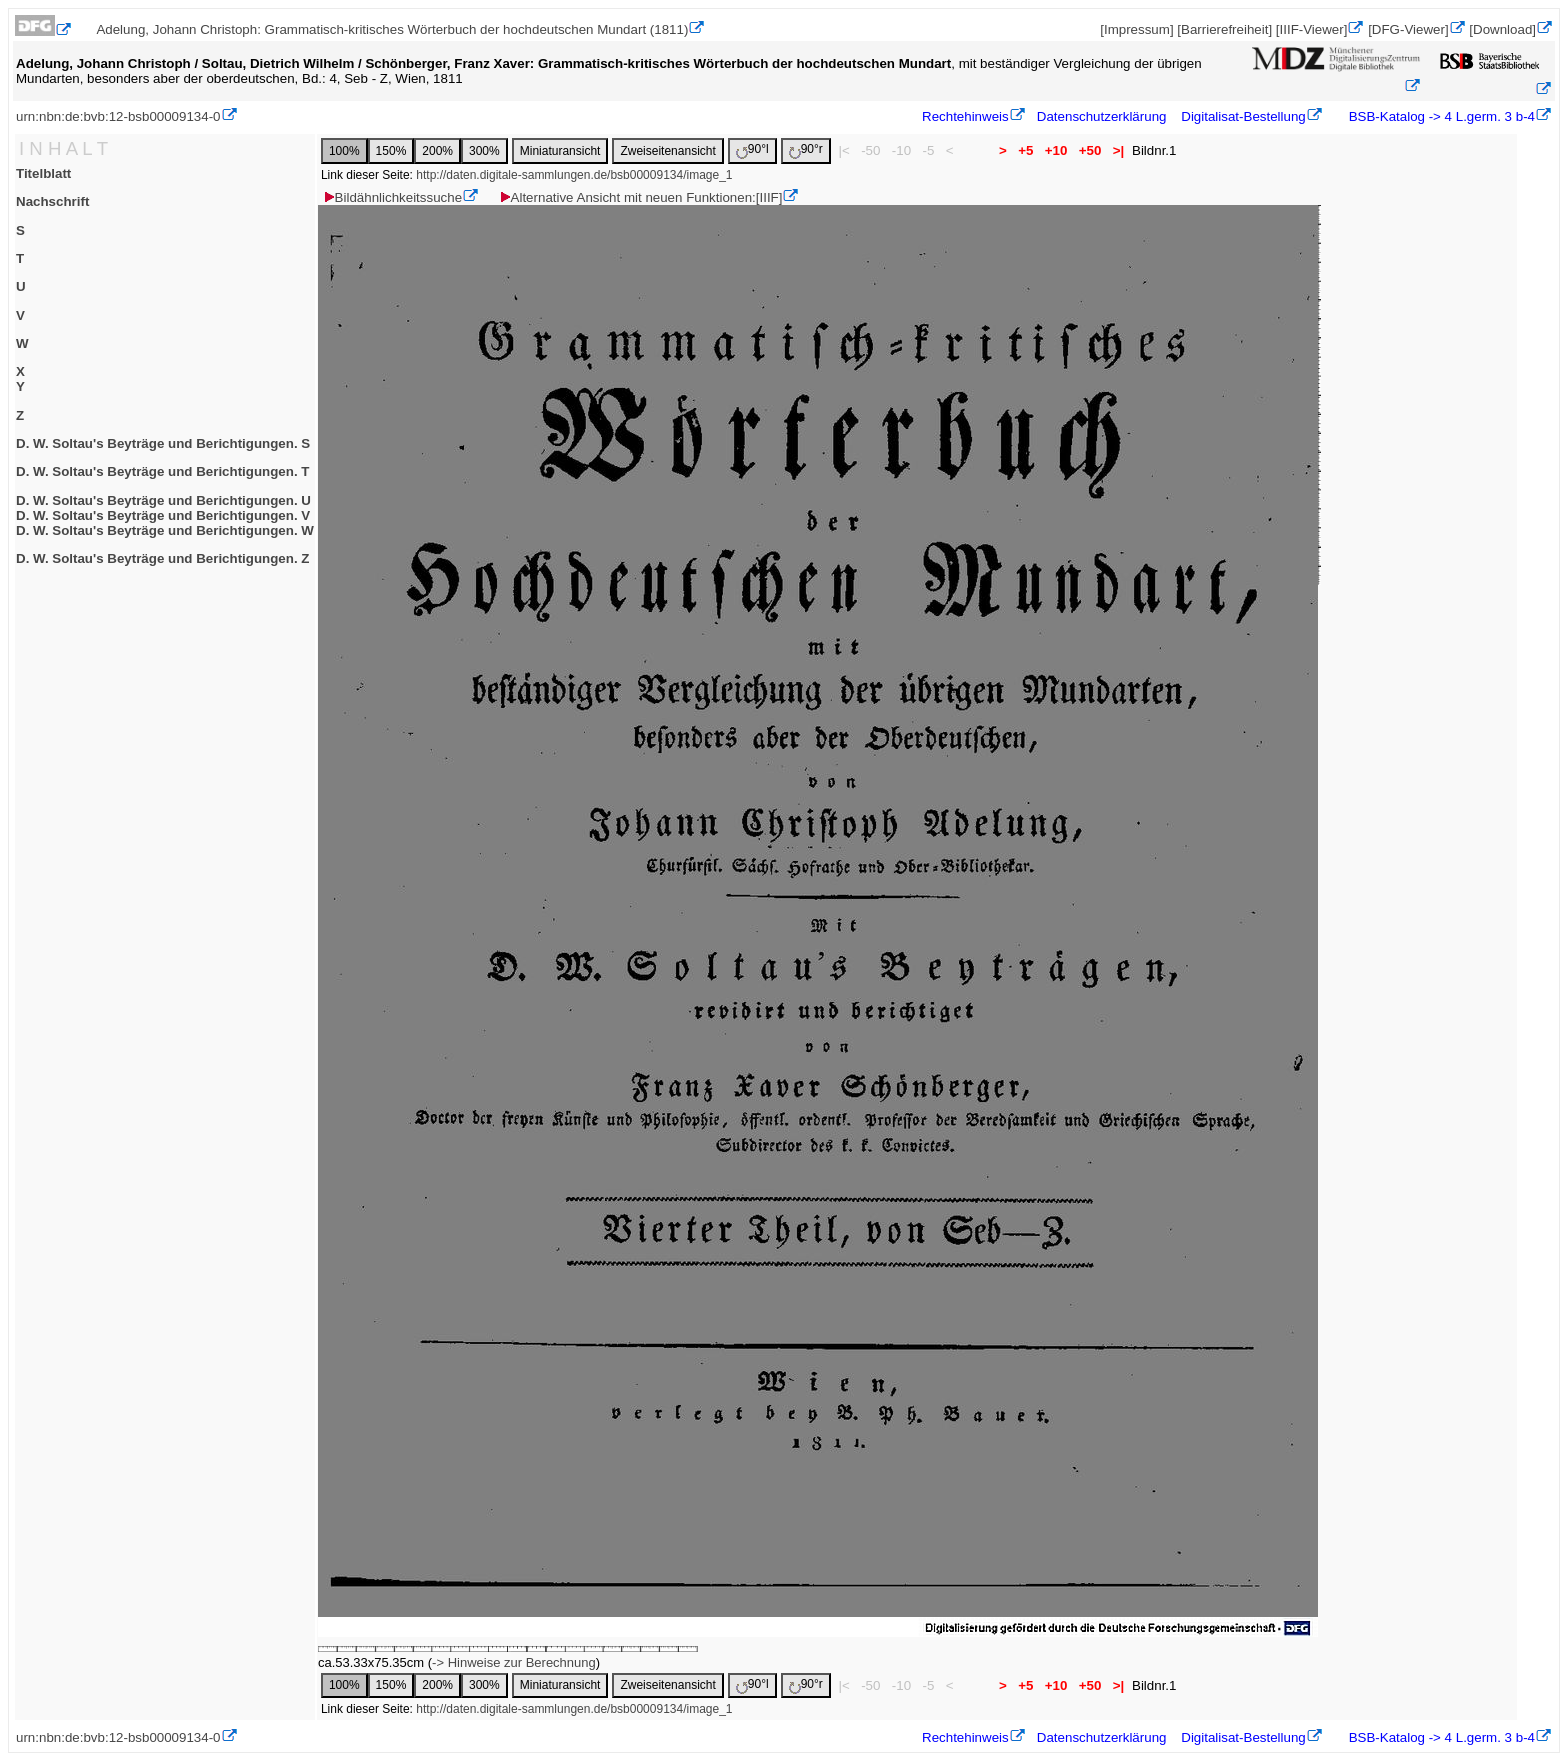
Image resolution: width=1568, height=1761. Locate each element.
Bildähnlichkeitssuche (392, 197)
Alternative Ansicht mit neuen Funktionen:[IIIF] (640, 197)
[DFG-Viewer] (1408, 29)
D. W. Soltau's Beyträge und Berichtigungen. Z (162, 558)
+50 (1090, 150)
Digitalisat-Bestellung (1243, 116)
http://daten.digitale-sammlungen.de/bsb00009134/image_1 (574, 175)
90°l (752, 150)
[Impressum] (1136, 29)
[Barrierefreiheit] (1224, 29)
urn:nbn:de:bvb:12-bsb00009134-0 (118, 116)
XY (20, 379)
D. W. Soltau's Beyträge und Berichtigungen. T (162, 471)
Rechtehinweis (965, 116)
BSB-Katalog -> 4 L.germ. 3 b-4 (1440, 116)
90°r (806, 150)
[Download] (1502, 29)
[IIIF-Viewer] (1312, 29)
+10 (1056, 150)
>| (1118, 150)
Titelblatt (43, 173)
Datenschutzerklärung (1102, 116)
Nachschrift (52, 201)
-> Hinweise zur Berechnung (514, 1662)
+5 (1025, 150)
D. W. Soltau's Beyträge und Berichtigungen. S (163, 443)
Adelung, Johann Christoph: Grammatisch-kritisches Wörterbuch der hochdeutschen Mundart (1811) (392, 29)
